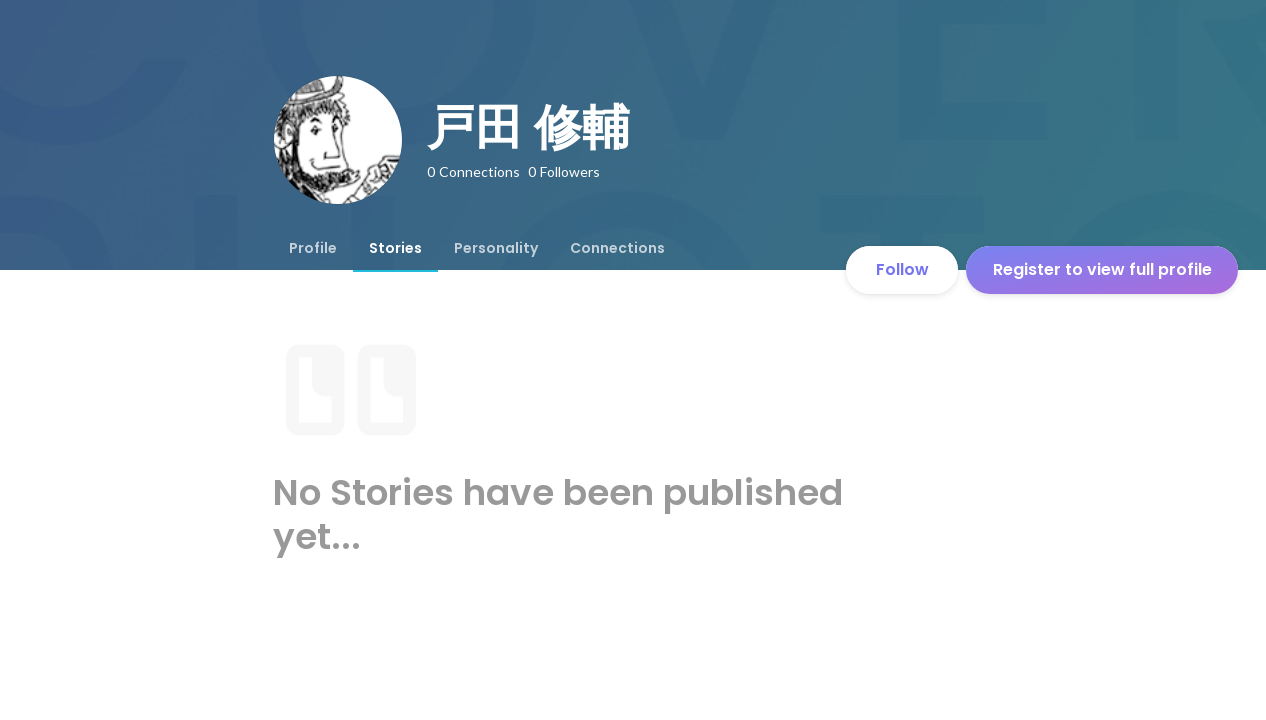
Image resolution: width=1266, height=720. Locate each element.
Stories (395, 248)
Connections (617, 248)
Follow (902, 269)
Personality (496, 248)
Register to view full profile (1102, 269)
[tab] (313, 248)
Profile (313, 248)
